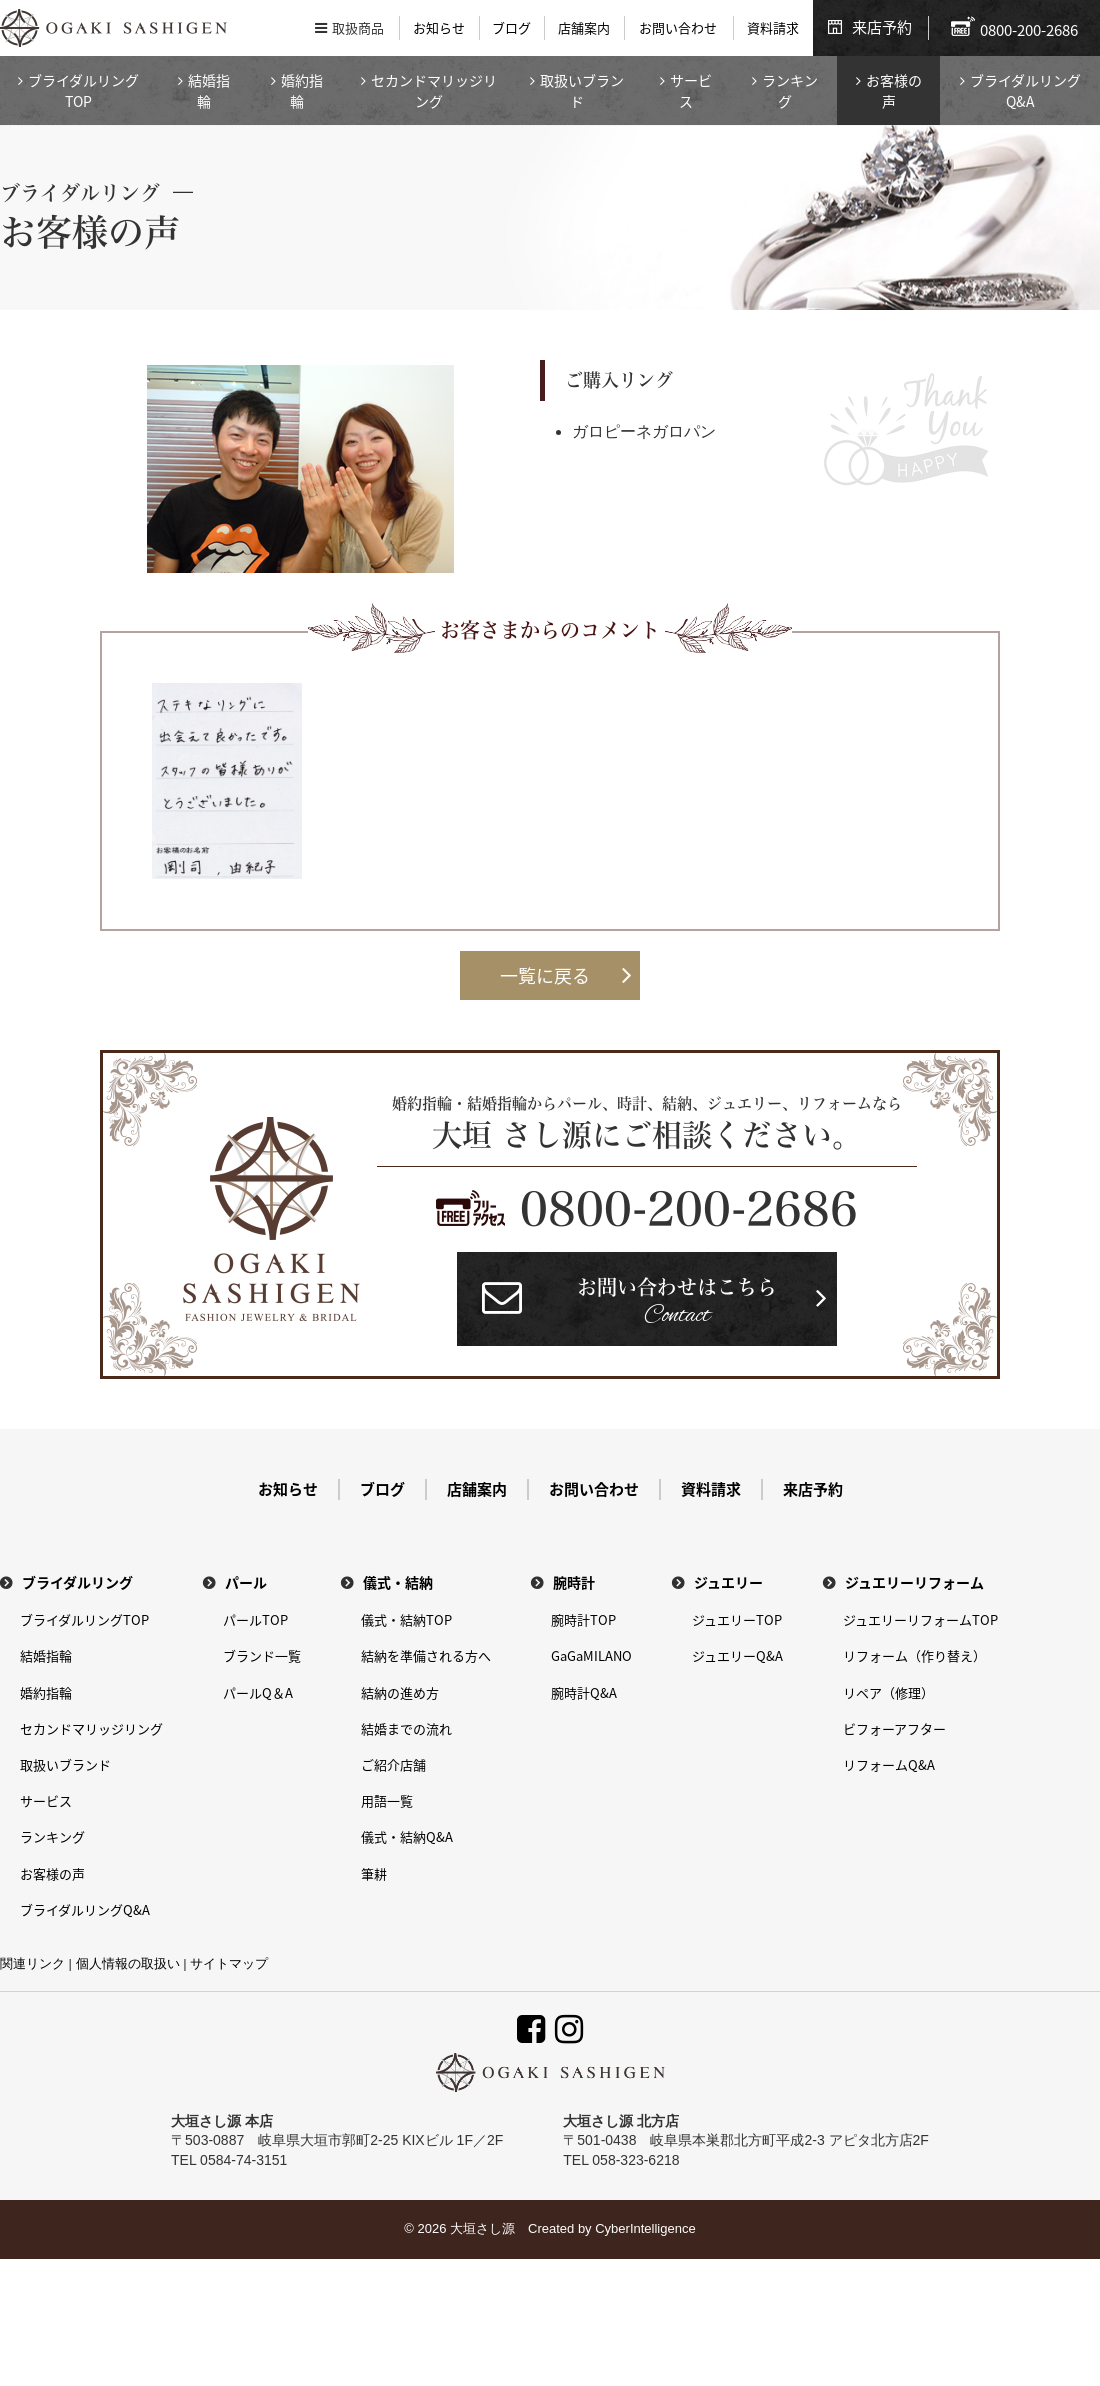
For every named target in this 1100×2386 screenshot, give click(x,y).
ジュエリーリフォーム (914, 1582)
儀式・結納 (398, 1582)
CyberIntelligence (645, 2228)
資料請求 (773, 27)
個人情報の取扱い (128, 1963)
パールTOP (255, 1619)
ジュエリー (728, 1582)
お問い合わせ (678, 27)
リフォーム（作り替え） (914, 1655)
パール (246, 1582)
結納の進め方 (400, 1692)
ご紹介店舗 (393, 1764)
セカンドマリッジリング (434, 90)
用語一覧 (387, 1800)
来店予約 (882, 27)
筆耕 (374, 1873)
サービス (691, 90)
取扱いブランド (582, 90)
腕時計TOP (583, 1619)
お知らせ (439, 27)
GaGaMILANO (591, 1655)
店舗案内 (584, 27)
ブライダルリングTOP (83, 90)
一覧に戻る (545, 975)
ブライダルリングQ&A (1025, 90)
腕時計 (574, 1582)
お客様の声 (894, 90)
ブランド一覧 (262, 1655)
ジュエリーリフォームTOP (920, 1619)
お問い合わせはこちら (677, 1304)
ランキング (790, 90)
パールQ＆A (258, 1692)
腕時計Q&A (584, 1692)
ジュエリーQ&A (737, 1655)
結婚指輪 (209, 90)
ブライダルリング (77, 1582)
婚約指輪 (302, 90)
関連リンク (32, 1963)
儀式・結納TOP (406, 1619)
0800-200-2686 (689, 1209)
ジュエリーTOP (737, 1619)
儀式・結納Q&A (407, 1836)
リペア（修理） (888, 1692)
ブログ (511, 27)
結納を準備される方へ (426, 1655)
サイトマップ (229, 1963)
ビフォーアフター (894, 1728)
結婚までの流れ (406, 1728)
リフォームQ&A (889, 1764)
